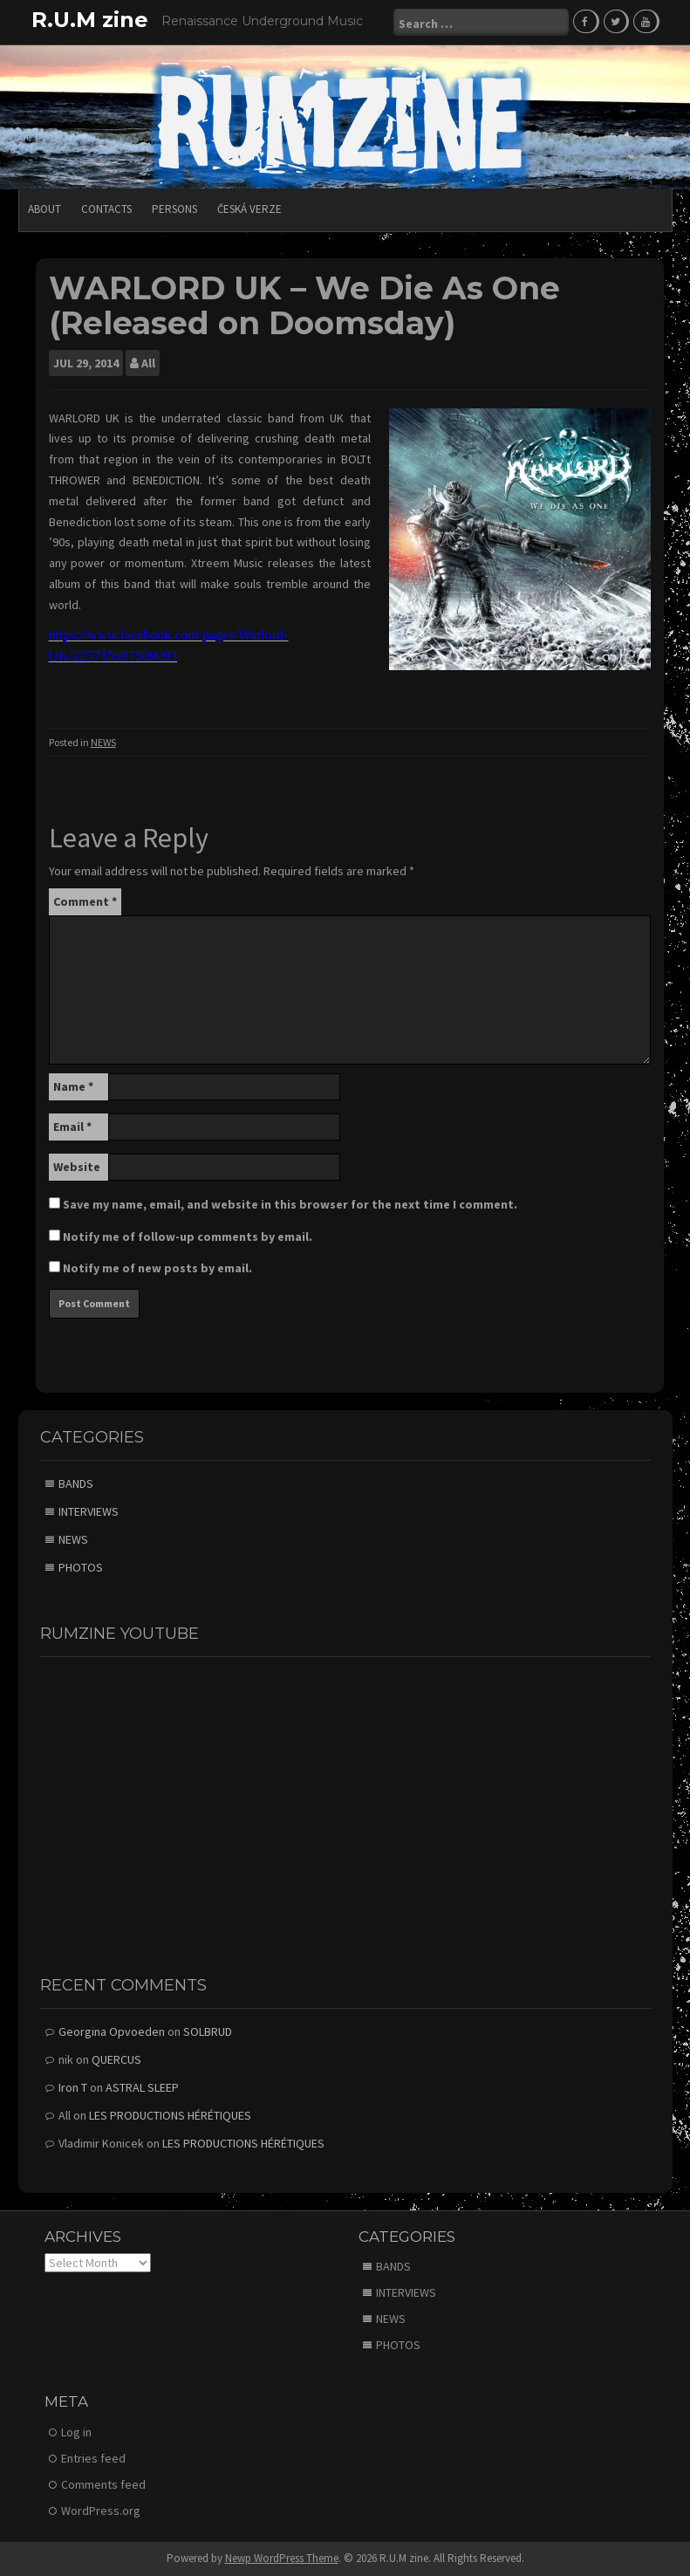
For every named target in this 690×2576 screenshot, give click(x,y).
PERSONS (174, 209)
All (148, 363)
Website (76, 1167)
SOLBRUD (207, 2031)
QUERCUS (116, 2059)
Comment (85, 901)
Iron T (72, 2087)
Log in (76, 2432)
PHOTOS (80, 1567)
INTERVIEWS (88, 1511)
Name (73, 1086)
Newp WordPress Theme (281, 2558)
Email (72, 1126)
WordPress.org (100, 2510)
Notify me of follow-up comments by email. (187, 1236)
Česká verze (249, 209)
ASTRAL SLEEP (142, 2087)
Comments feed (103, 2484)
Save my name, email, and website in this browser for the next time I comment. (290, 1204)
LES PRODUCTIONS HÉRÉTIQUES (170, 2115)
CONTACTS (106, 209)
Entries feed (93, 2458)
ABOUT (44, 209)
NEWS (103, 742)
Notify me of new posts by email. (157, 1268)
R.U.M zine (89, 19)
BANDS (75, 1483)
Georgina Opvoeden (111, 2031)
